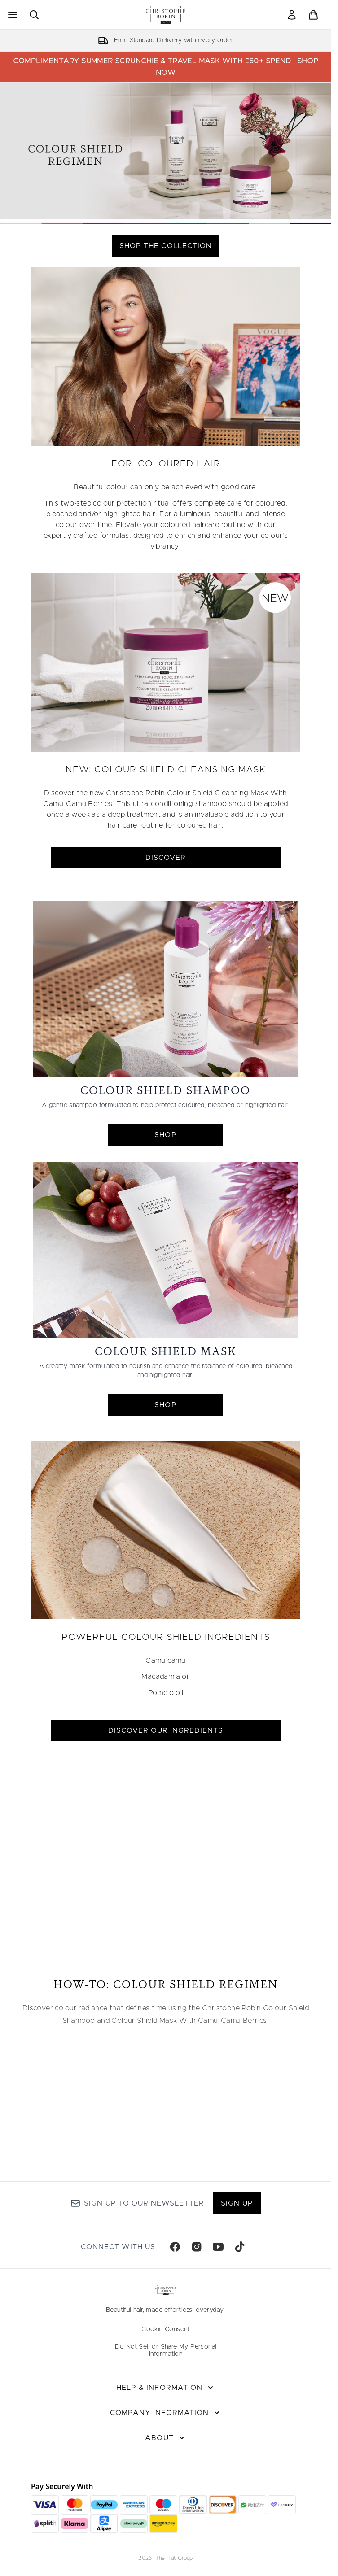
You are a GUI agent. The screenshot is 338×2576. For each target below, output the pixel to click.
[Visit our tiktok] (239, 2247)
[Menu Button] (11, 15)
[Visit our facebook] (175, 2247)
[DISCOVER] (165, 662)
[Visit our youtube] (218, 2247)
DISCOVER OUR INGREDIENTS (166, 1730)
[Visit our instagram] (196, 2247)
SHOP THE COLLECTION (165, 245)
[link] (292, 15)
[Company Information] (166, 2412)
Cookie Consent (165, 2329)
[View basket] (313, 15)
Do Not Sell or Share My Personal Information (166, 2350)
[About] (165, 2437)
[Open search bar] (34, 15)
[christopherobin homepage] (166, 15)
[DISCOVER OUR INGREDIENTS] (165, 1530)
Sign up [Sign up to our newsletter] (237, 2203)
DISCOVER (165, 857)
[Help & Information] (165, 2387)
